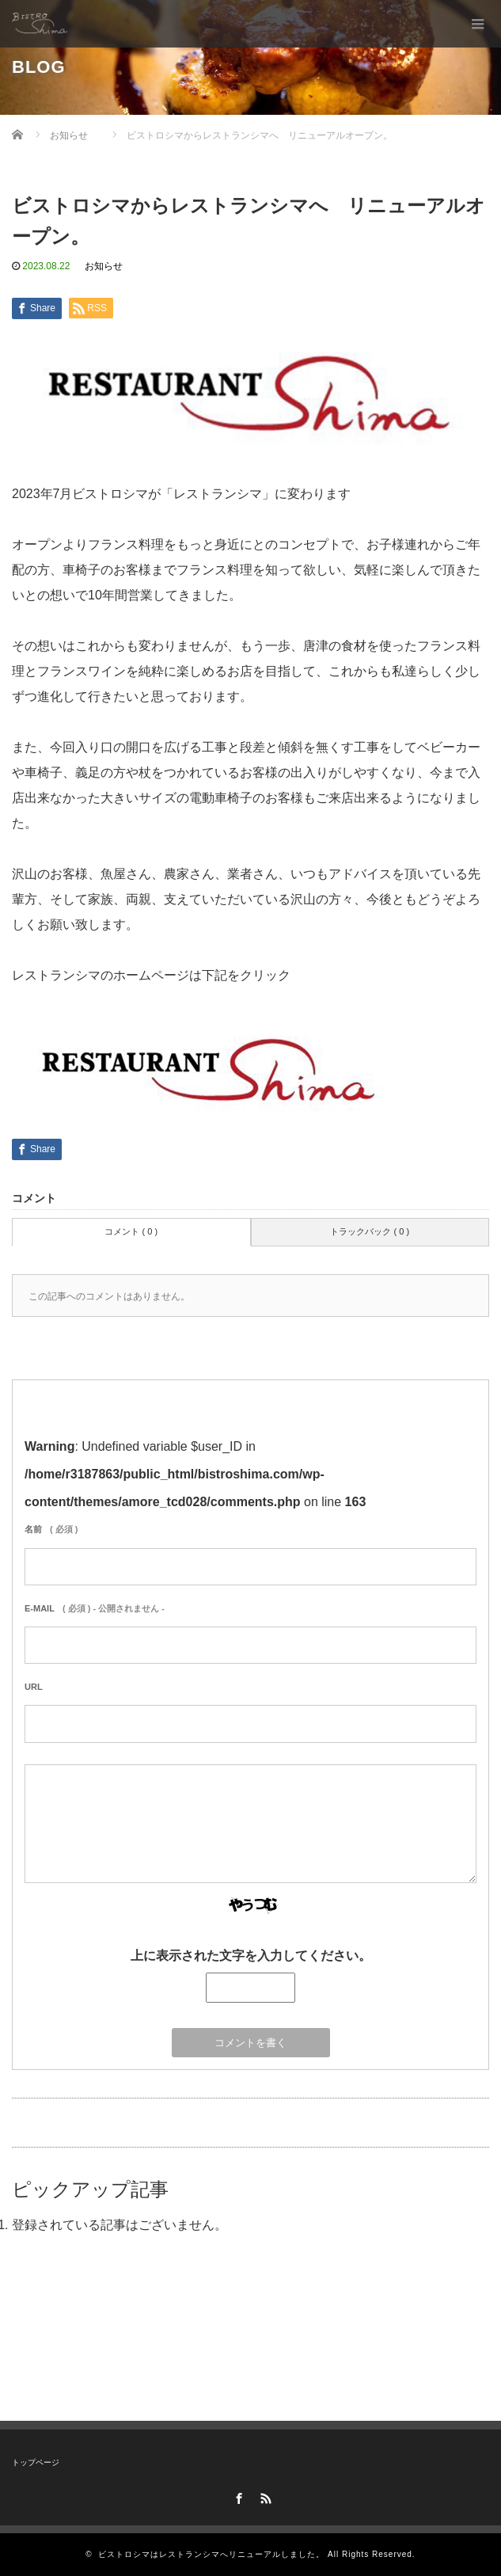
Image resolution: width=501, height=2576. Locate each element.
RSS (264, 2496)
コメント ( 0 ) (131, 1231)
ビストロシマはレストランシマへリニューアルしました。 (211, 2554)
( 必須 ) (51, 1529)
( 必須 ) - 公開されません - (95, 1608)
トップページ (35, 2462)
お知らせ (104, 266)
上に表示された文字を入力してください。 (251, 1955)
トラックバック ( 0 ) (369, 1231)
